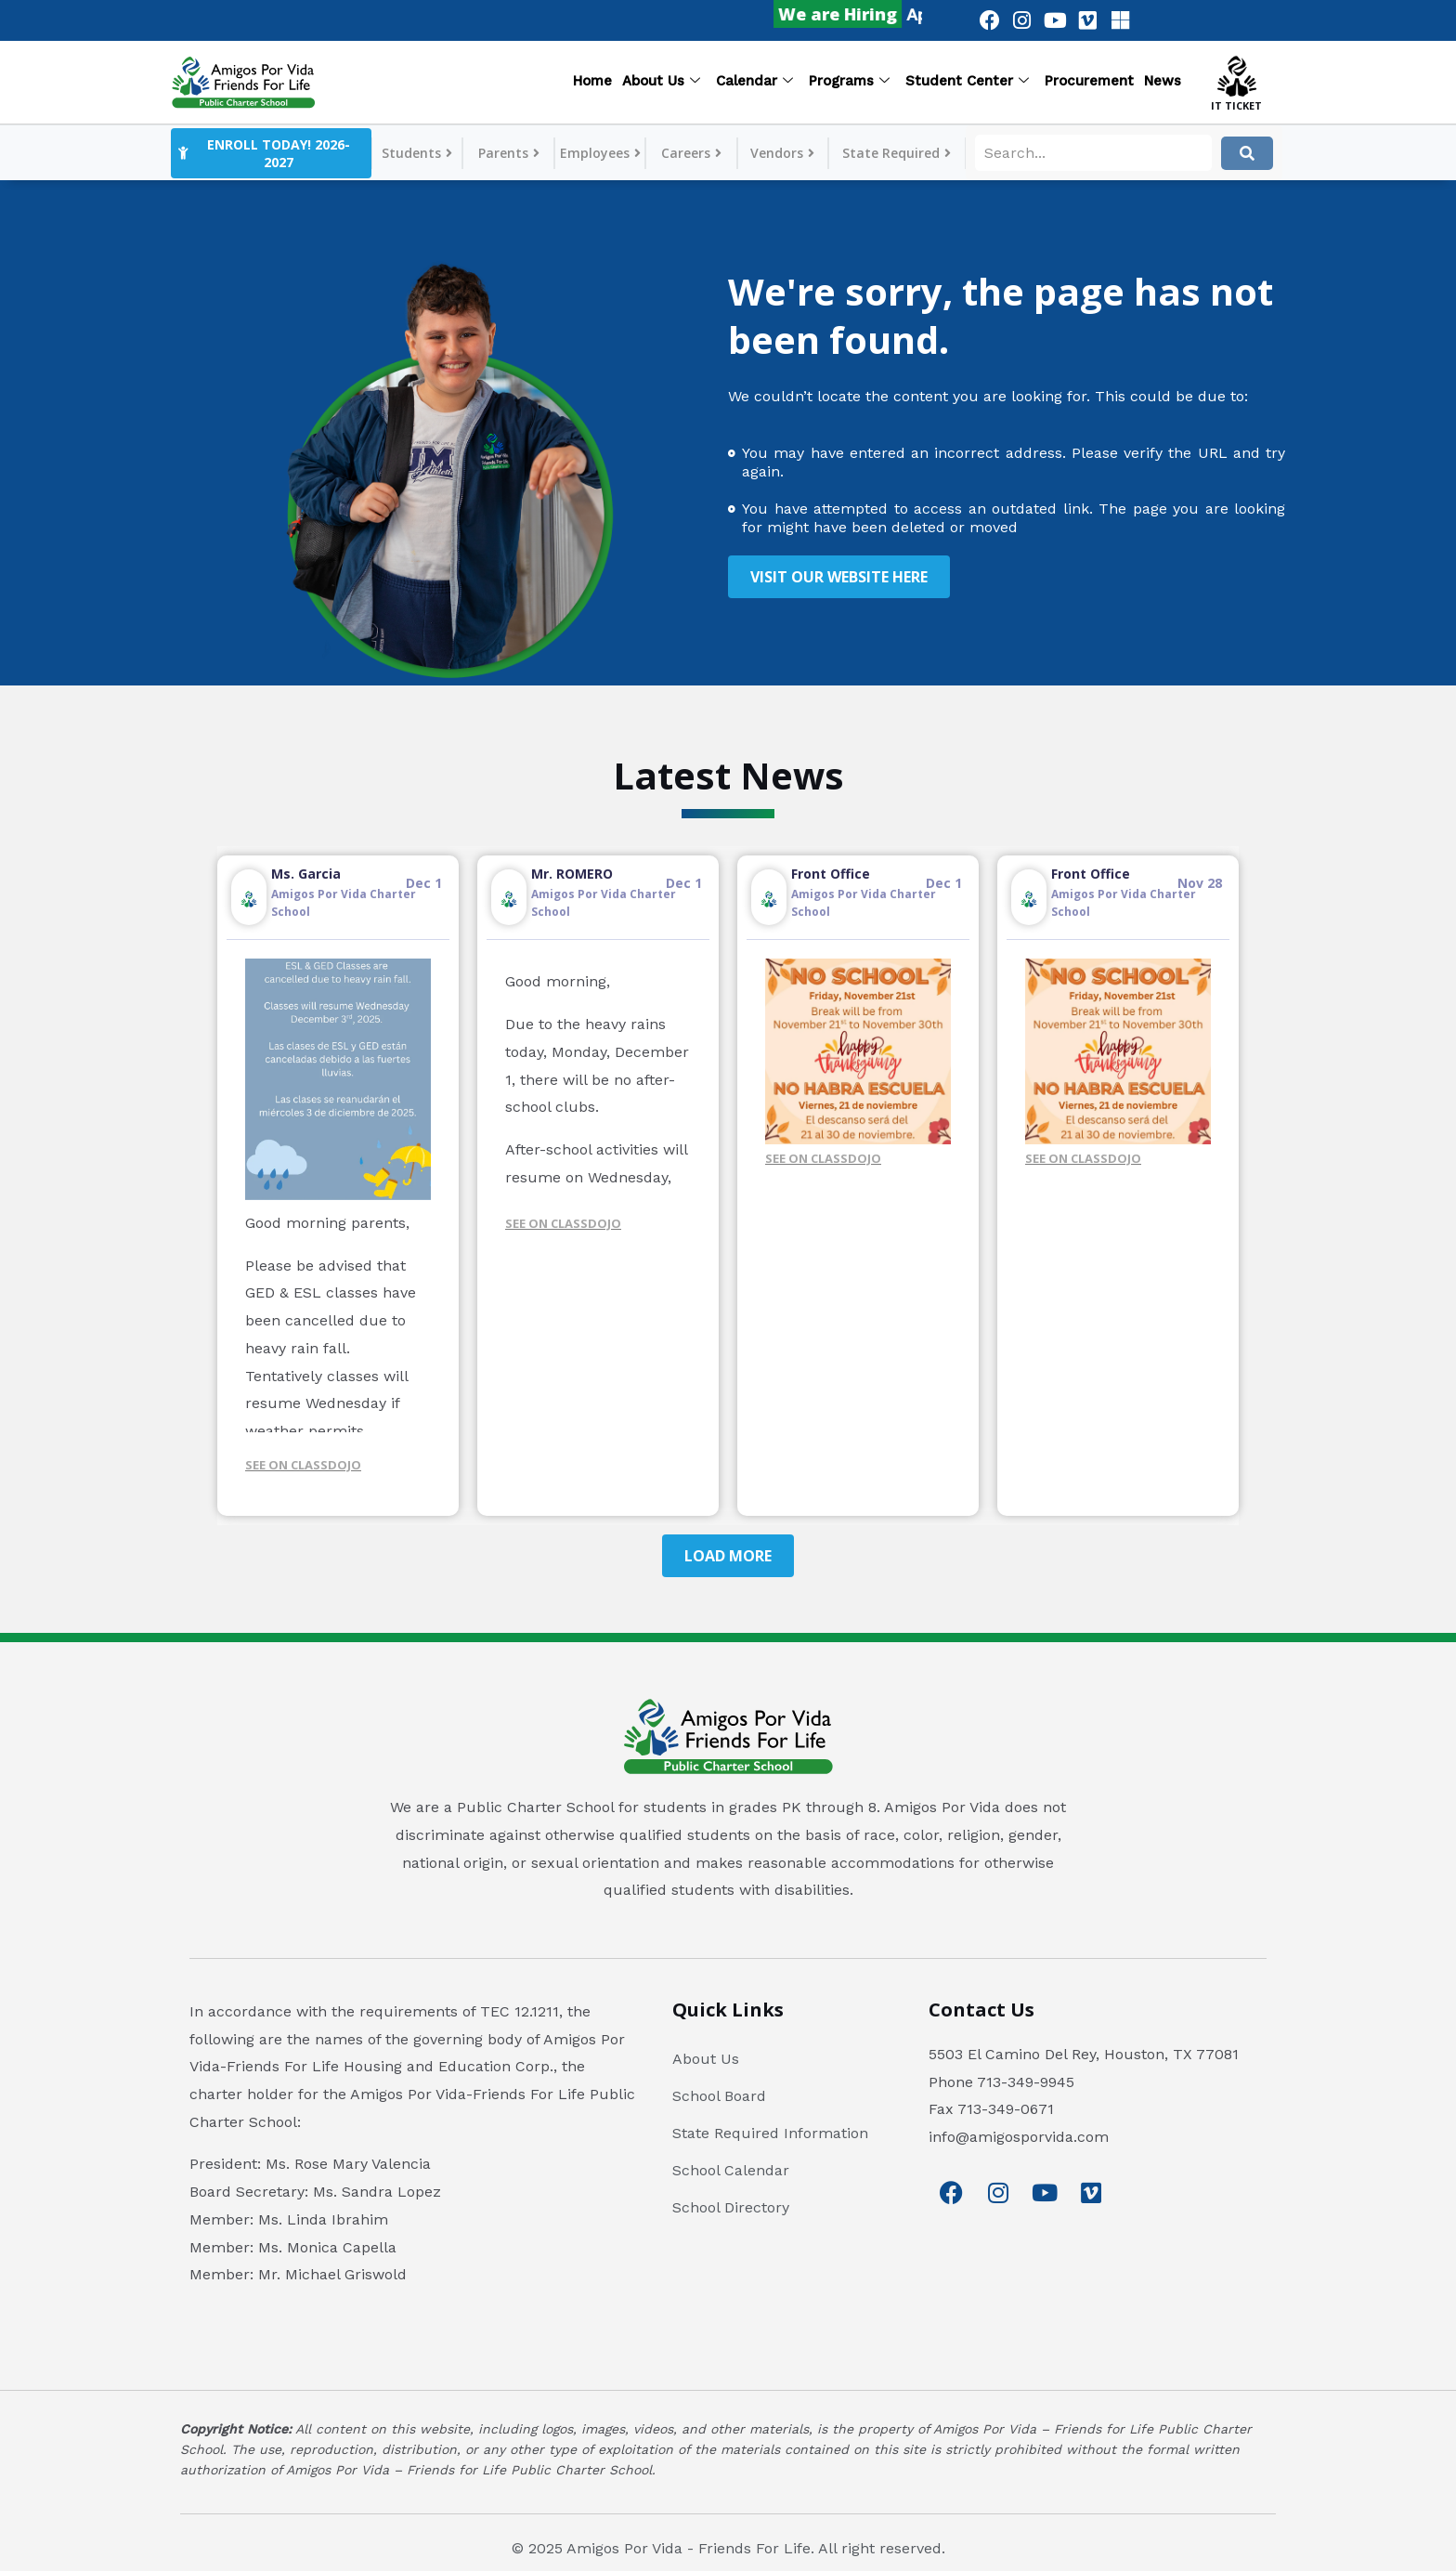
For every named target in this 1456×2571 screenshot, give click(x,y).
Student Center (967, 81)
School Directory (730, 2207)
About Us (661, 81)
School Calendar (730, 2170)
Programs (849, 81)
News (1162, 80)
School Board (719, 2096)
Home (592, 80)
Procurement (1089, 80)
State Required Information (770, 2133)
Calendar (754, 81)
